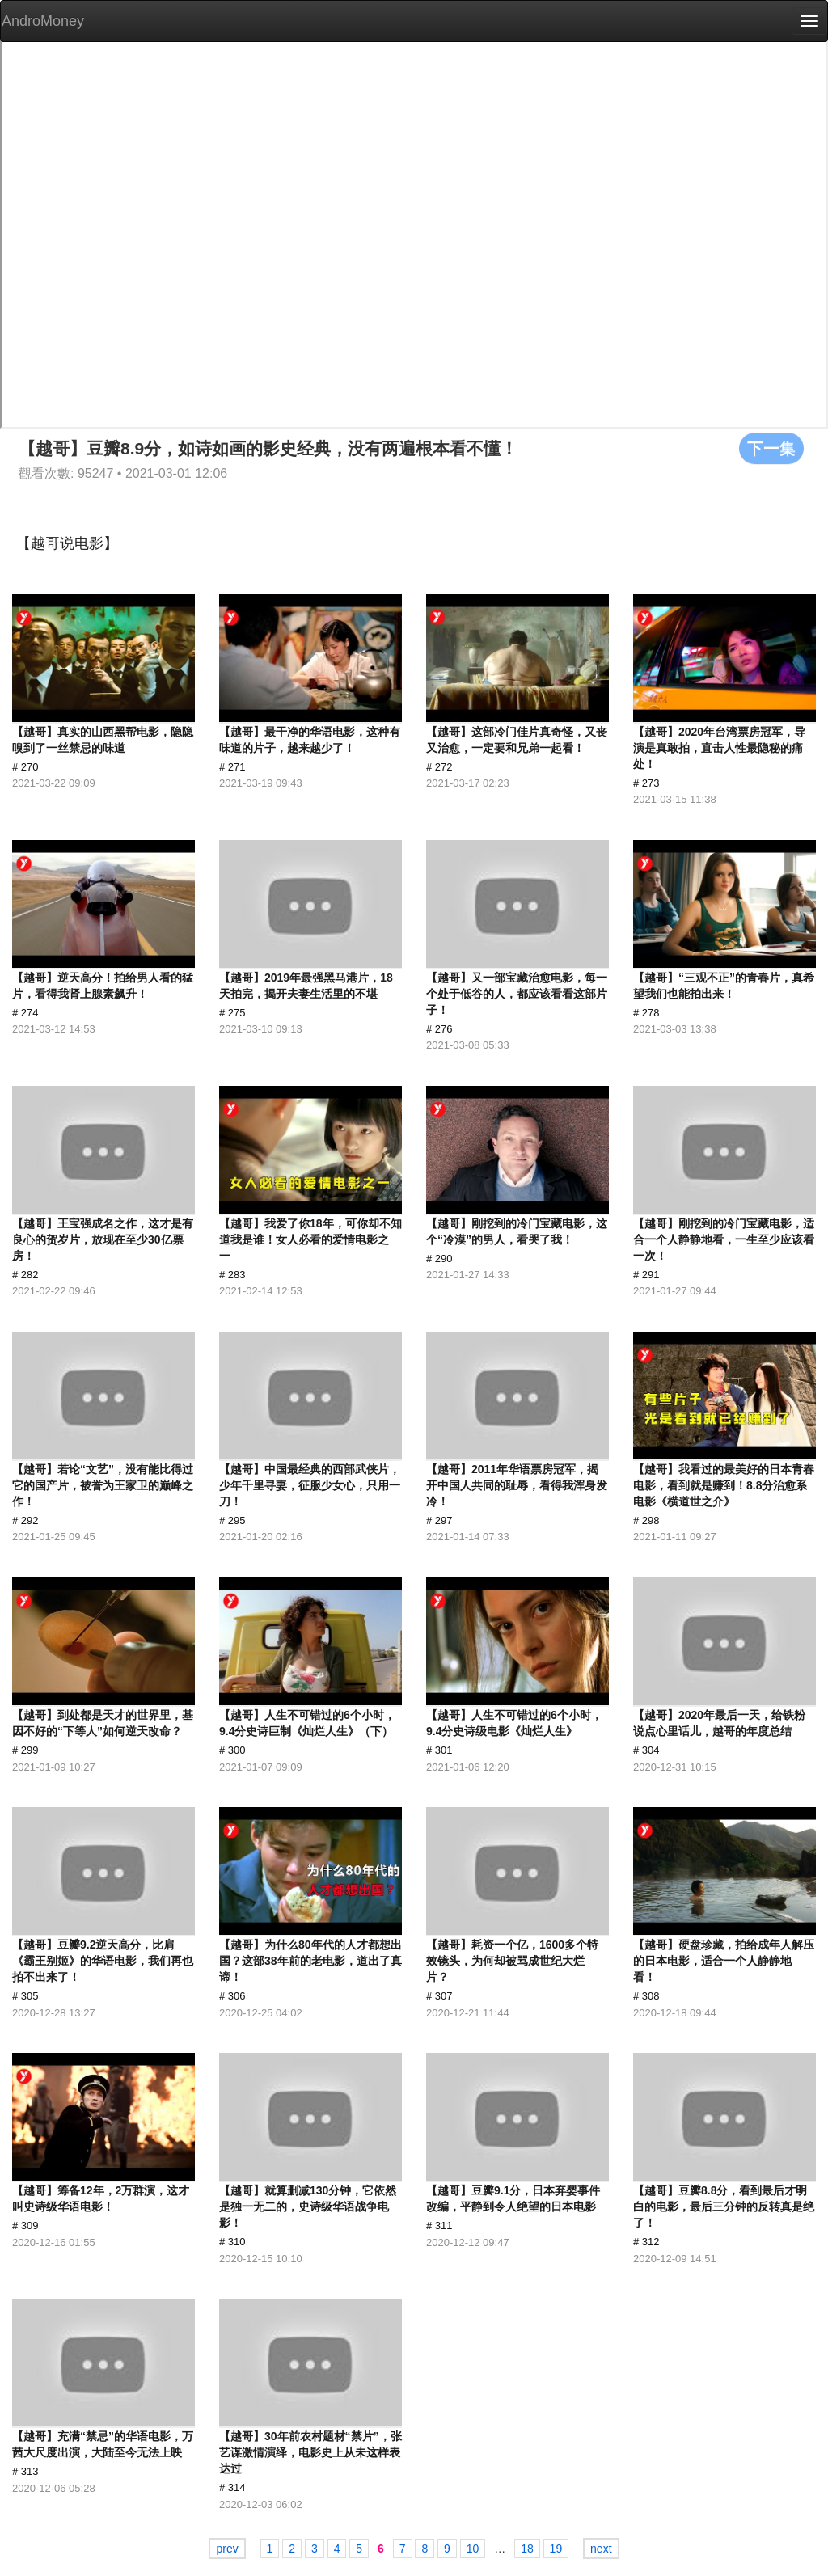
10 (473, 2548)
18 (527, 2548)
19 (556, 2548)
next (600, 2548)
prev (227, 2548)
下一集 (771, 448)
